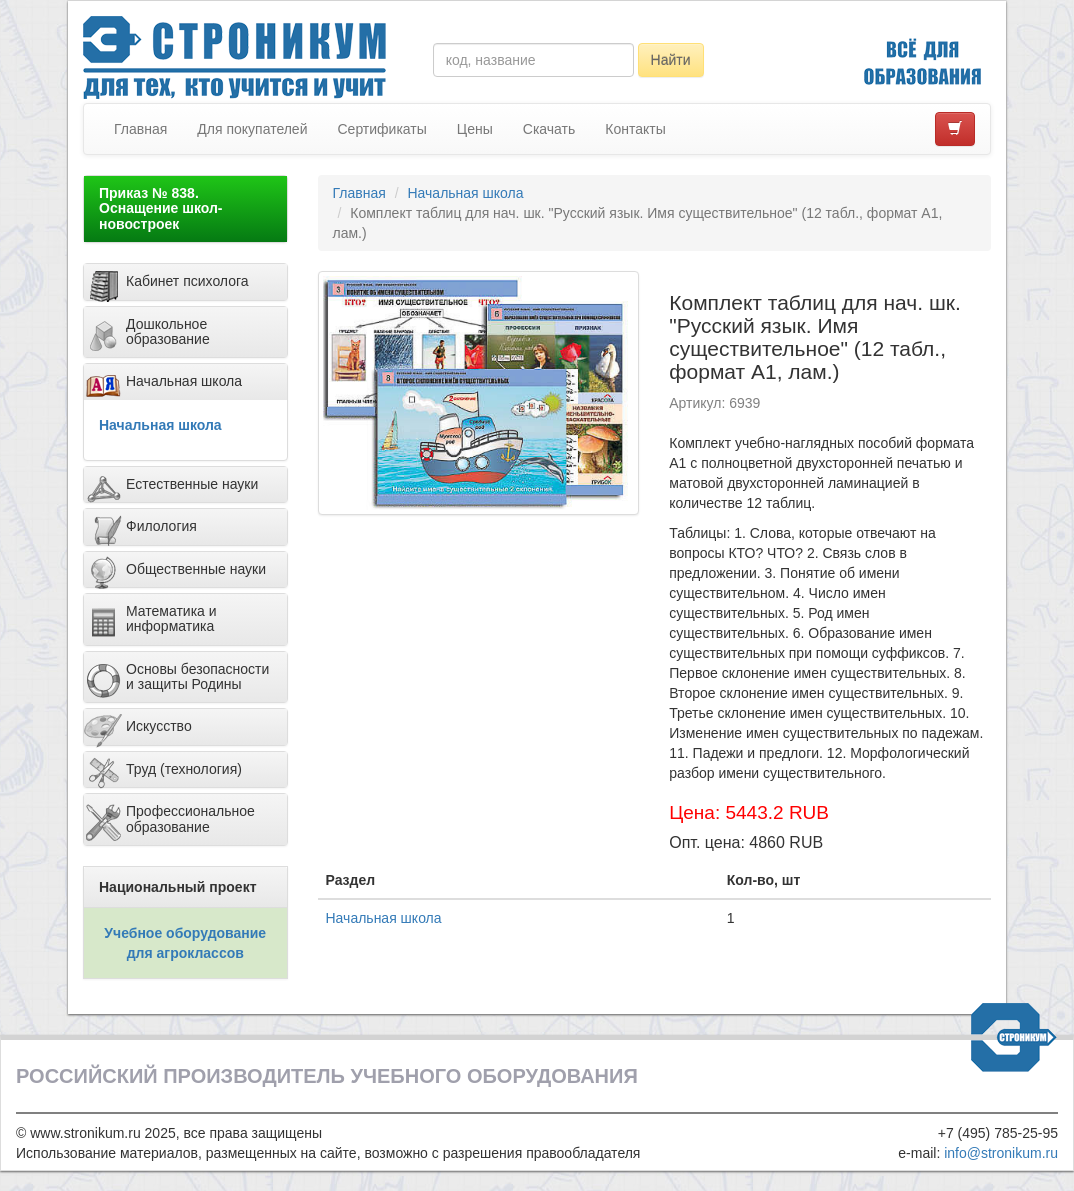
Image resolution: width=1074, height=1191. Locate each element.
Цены (475, 129)
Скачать (549, 129)
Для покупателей (252, 129)
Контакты (635, 129)
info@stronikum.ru (1001, 1153)
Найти (671, 60)
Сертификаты (381, 129)
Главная (140, 129)
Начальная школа (160, 425)
